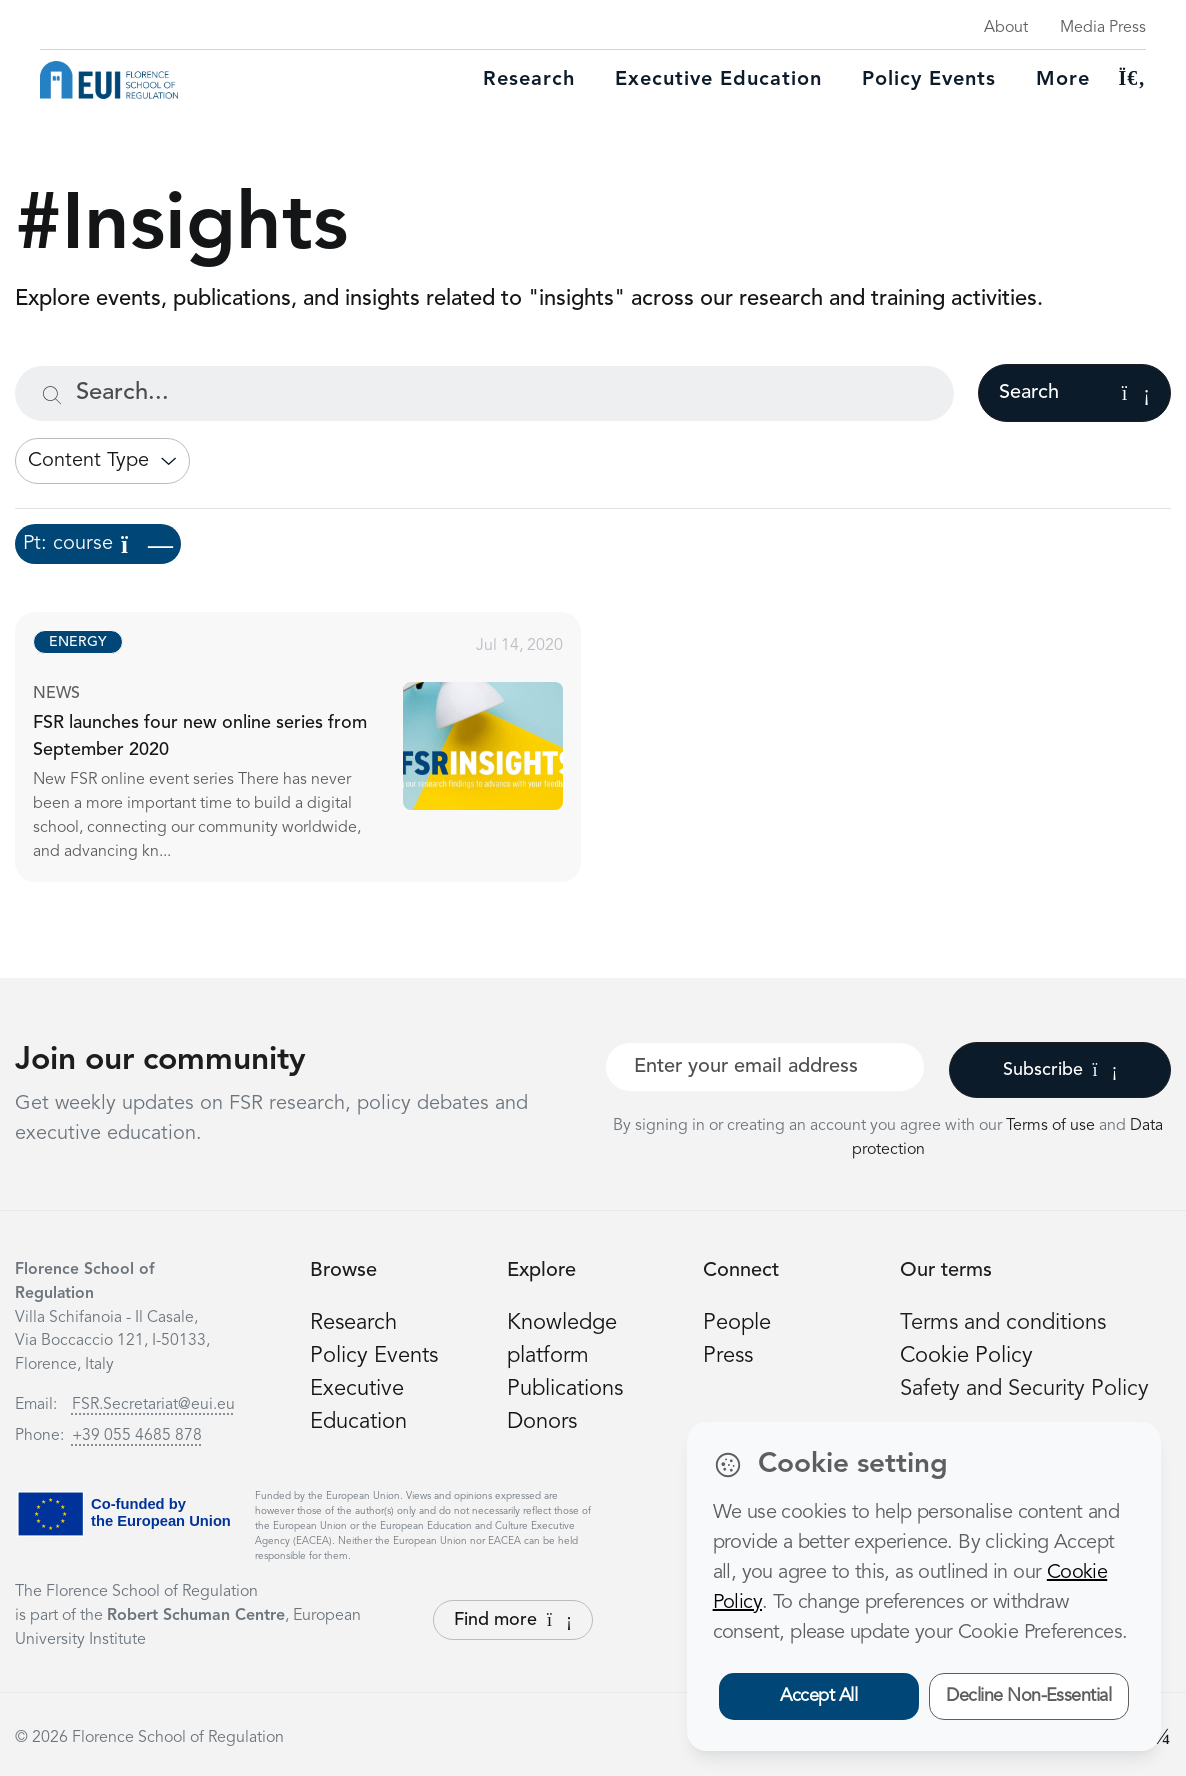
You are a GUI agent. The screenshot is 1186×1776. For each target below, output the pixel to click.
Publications (565, 1389)
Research (529, 80)
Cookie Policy (966, 1356)
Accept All (818, 1696)
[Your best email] (765, 1067)
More (1063, 80)
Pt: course (98, 544)
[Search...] (484, 393)
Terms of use (1052, 1126)
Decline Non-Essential (1028, 1696)
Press (728, 1356)
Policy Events (929, 80)
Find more (513, 1620)
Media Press (1103, 28)
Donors (542, 1422)
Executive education (718, 80)
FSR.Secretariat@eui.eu (153, 1405)
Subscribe (1060, 1070)
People (737, 1323)
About (1006, 28)
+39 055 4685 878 (137, 1436)
